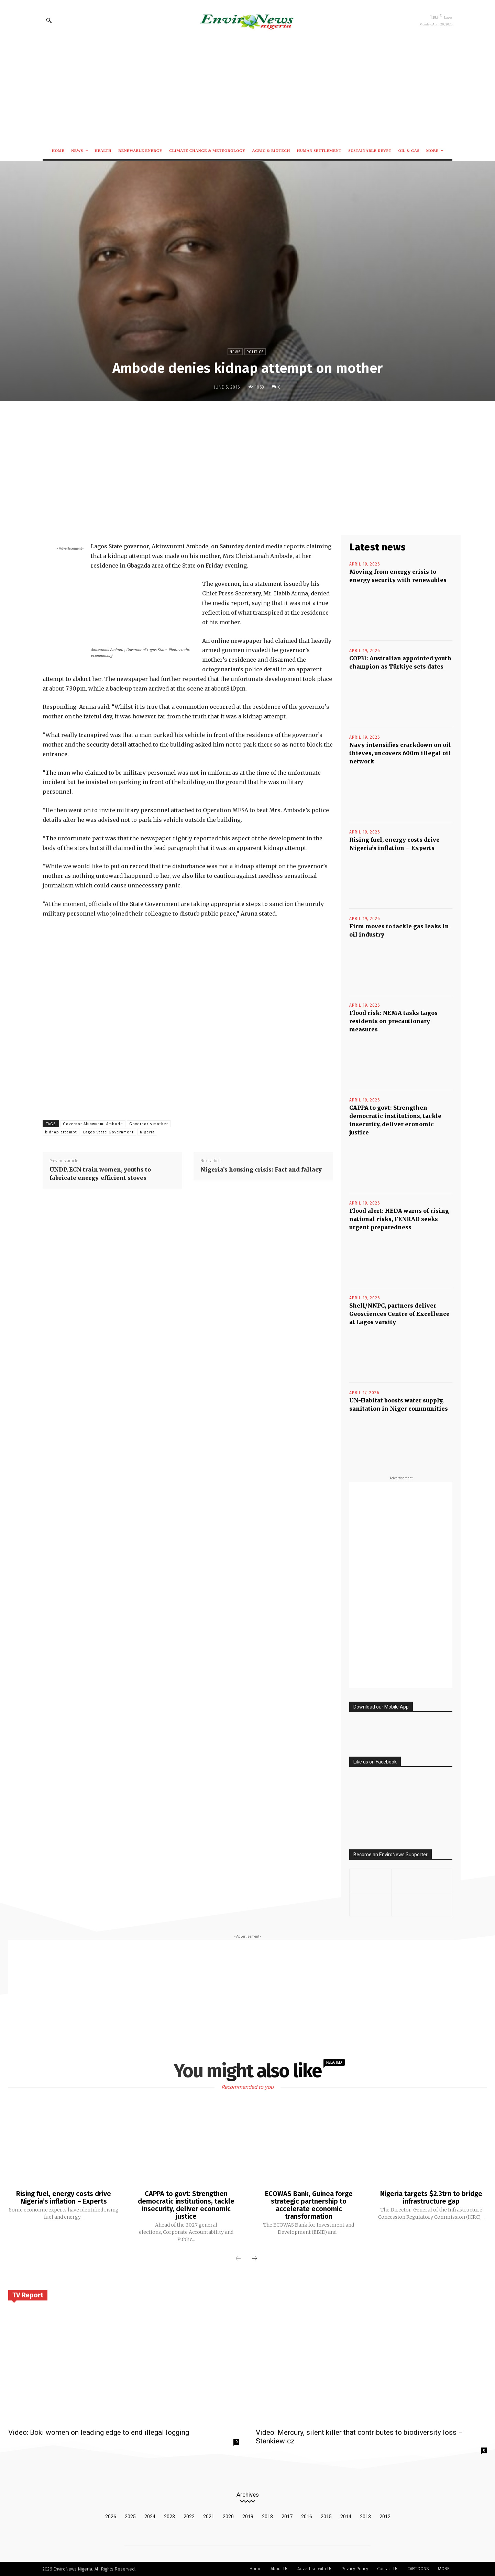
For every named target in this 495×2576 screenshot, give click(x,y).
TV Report (27, 2295)
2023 (169, 2516)
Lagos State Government (108, 1132)
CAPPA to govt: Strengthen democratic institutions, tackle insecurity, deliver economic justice (186, 2204)
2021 (208, 2516)
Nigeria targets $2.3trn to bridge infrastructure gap (431, 2197)
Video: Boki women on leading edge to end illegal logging (98, 2432)
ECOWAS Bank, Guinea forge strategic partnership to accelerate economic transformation (309, 2204)
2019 (247, 2516)
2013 (365, 2516)
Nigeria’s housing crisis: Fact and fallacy (261, 1169)
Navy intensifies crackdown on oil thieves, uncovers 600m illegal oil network (400, 753)
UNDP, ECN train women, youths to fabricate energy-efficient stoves (100, 1173)
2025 (130, 2516)
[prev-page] (238, 2258)
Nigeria (147, 1132)
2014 (345, 2516)
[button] (49, 20)
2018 (267, 2516)
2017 (287, 2516)
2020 (228, 2516)
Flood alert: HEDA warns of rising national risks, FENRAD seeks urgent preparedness (399, 1219)
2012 (385, 2516)
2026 (110, 2516)
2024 (149, 2516)
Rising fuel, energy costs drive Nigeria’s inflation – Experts (63, 2197)
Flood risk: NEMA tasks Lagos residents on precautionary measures (393, 1021)
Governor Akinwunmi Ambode (93, 1124)
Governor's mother (148, 1124)
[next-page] (254, 2258)
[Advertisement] (247, 91)
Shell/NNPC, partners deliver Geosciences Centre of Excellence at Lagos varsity (399, 1313)
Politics (255, 351)
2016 (306, 2516)
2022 (189, 2516)
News (235, 351)
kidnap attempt (61, 1132)
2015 (326, 2516)
